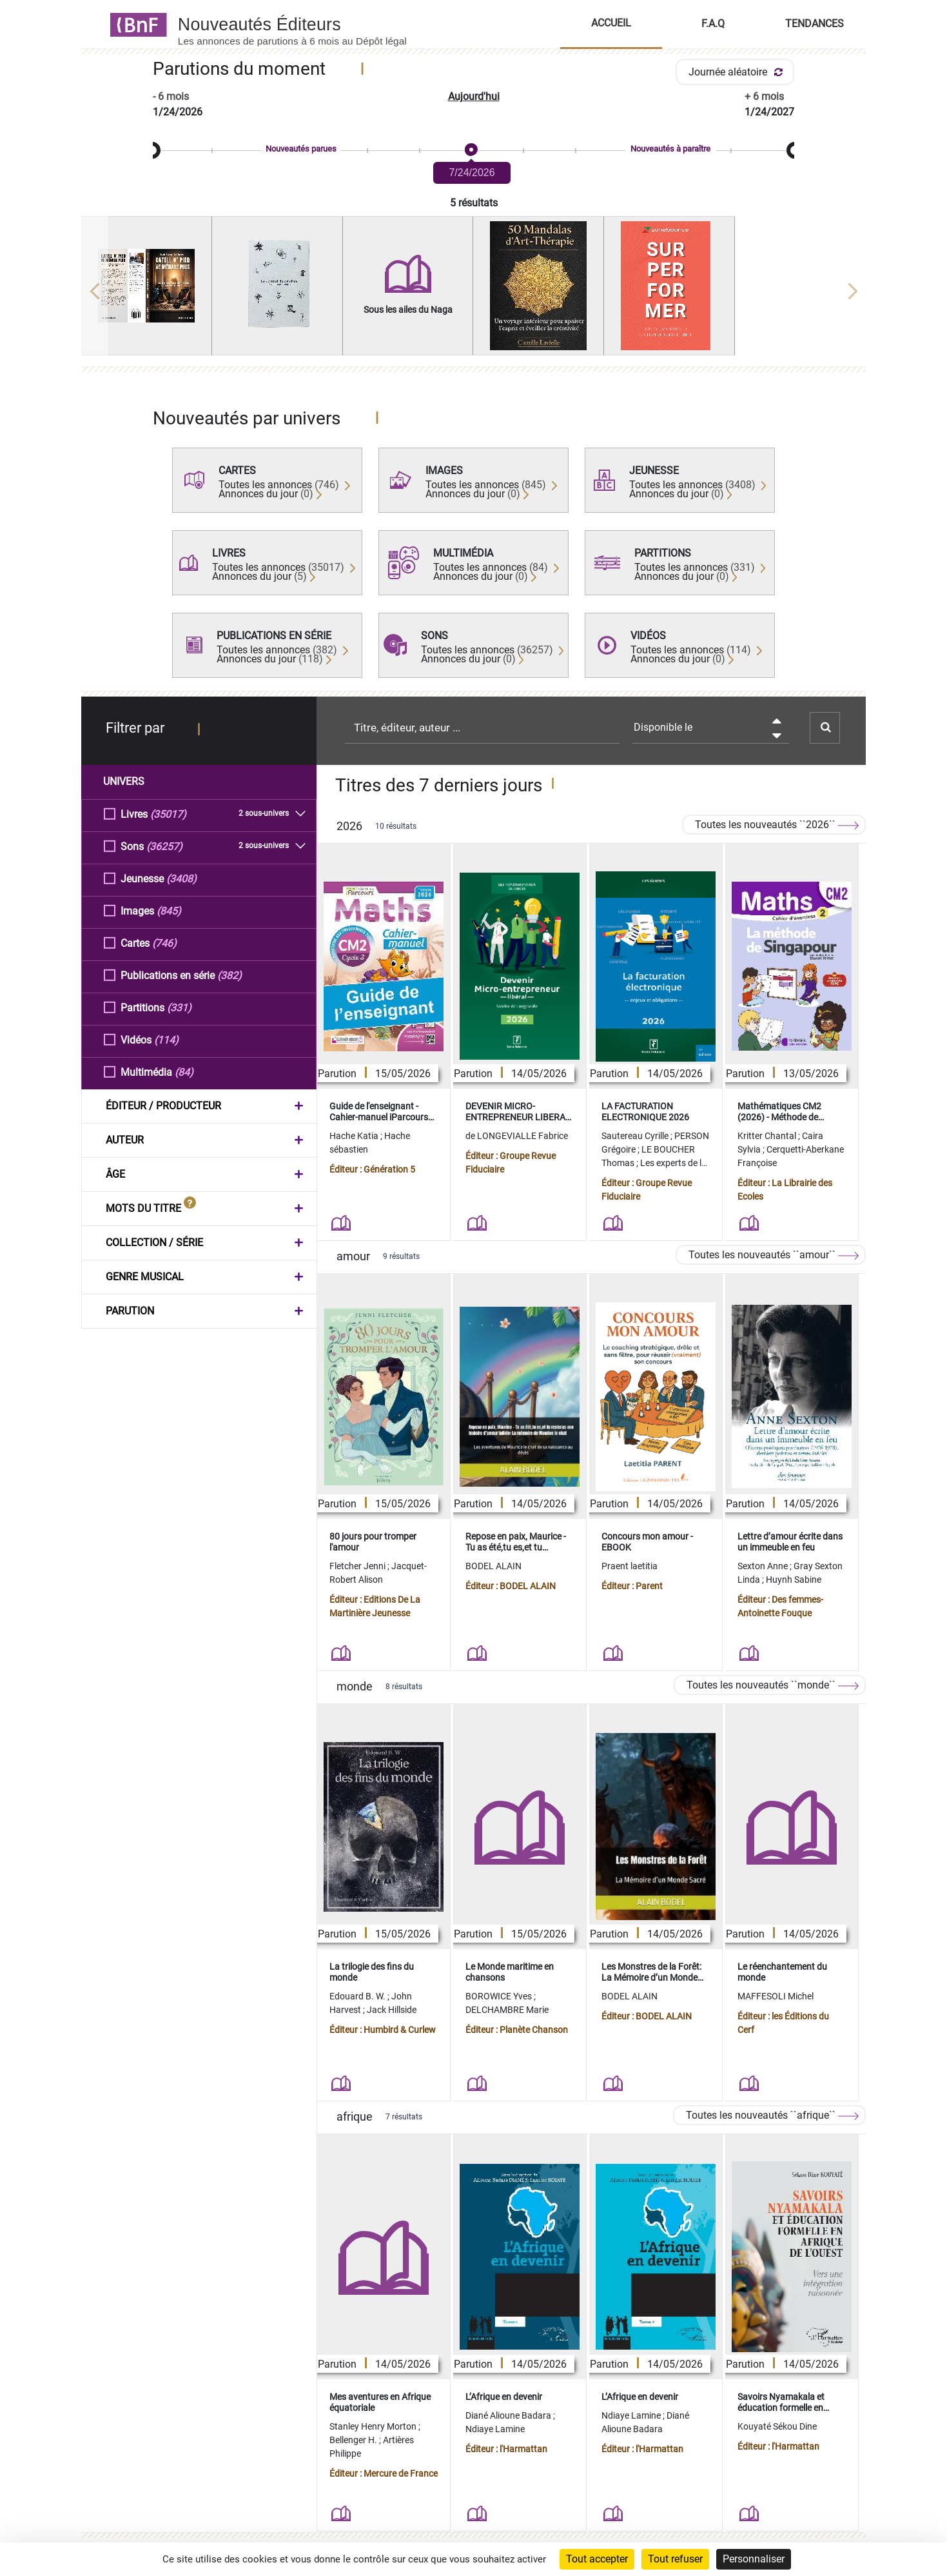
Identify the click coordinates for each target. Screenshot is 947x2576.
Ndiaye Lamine (495, 2429)
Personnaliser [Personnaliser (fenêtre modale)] (754, 2559)
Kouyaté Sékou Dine (777, 2426)
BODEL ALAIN (493, 1566)
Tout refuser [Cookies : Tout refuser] (675, 2559)
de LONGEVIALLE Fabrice (516, 1136)
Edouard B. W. (358, 1996)
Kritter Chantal (767, 1136)
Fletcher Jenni (358, 1566)
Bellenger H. (354, 2440)
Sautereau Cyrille (635, 1136)
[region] (473, 291)
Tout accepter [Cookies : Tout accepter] (597, 2559)
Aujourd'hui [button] (474, 96)
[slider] (473, 150)
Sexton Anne (763, 1566)
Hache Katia (354, 1136)
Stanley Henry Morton (373, 2426)
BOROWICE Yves (499, 1996)
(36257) (164, 846)
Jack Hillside (391, 2010)
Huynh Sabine (793, 1579)
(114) (166, 1039)
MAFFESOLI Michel (775, 1996)
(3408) (181, 878)
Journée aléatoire (737, 72)
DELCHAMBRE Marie (507, 2010)
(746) (164, 942)
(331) (179, 1007)
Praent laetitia (629, 1566)
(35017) (168, 813)
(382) (229, 975)
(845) (169, 910)
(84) (184, 1071)
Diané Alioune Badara (509, 2415)
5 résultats (474, 203)
